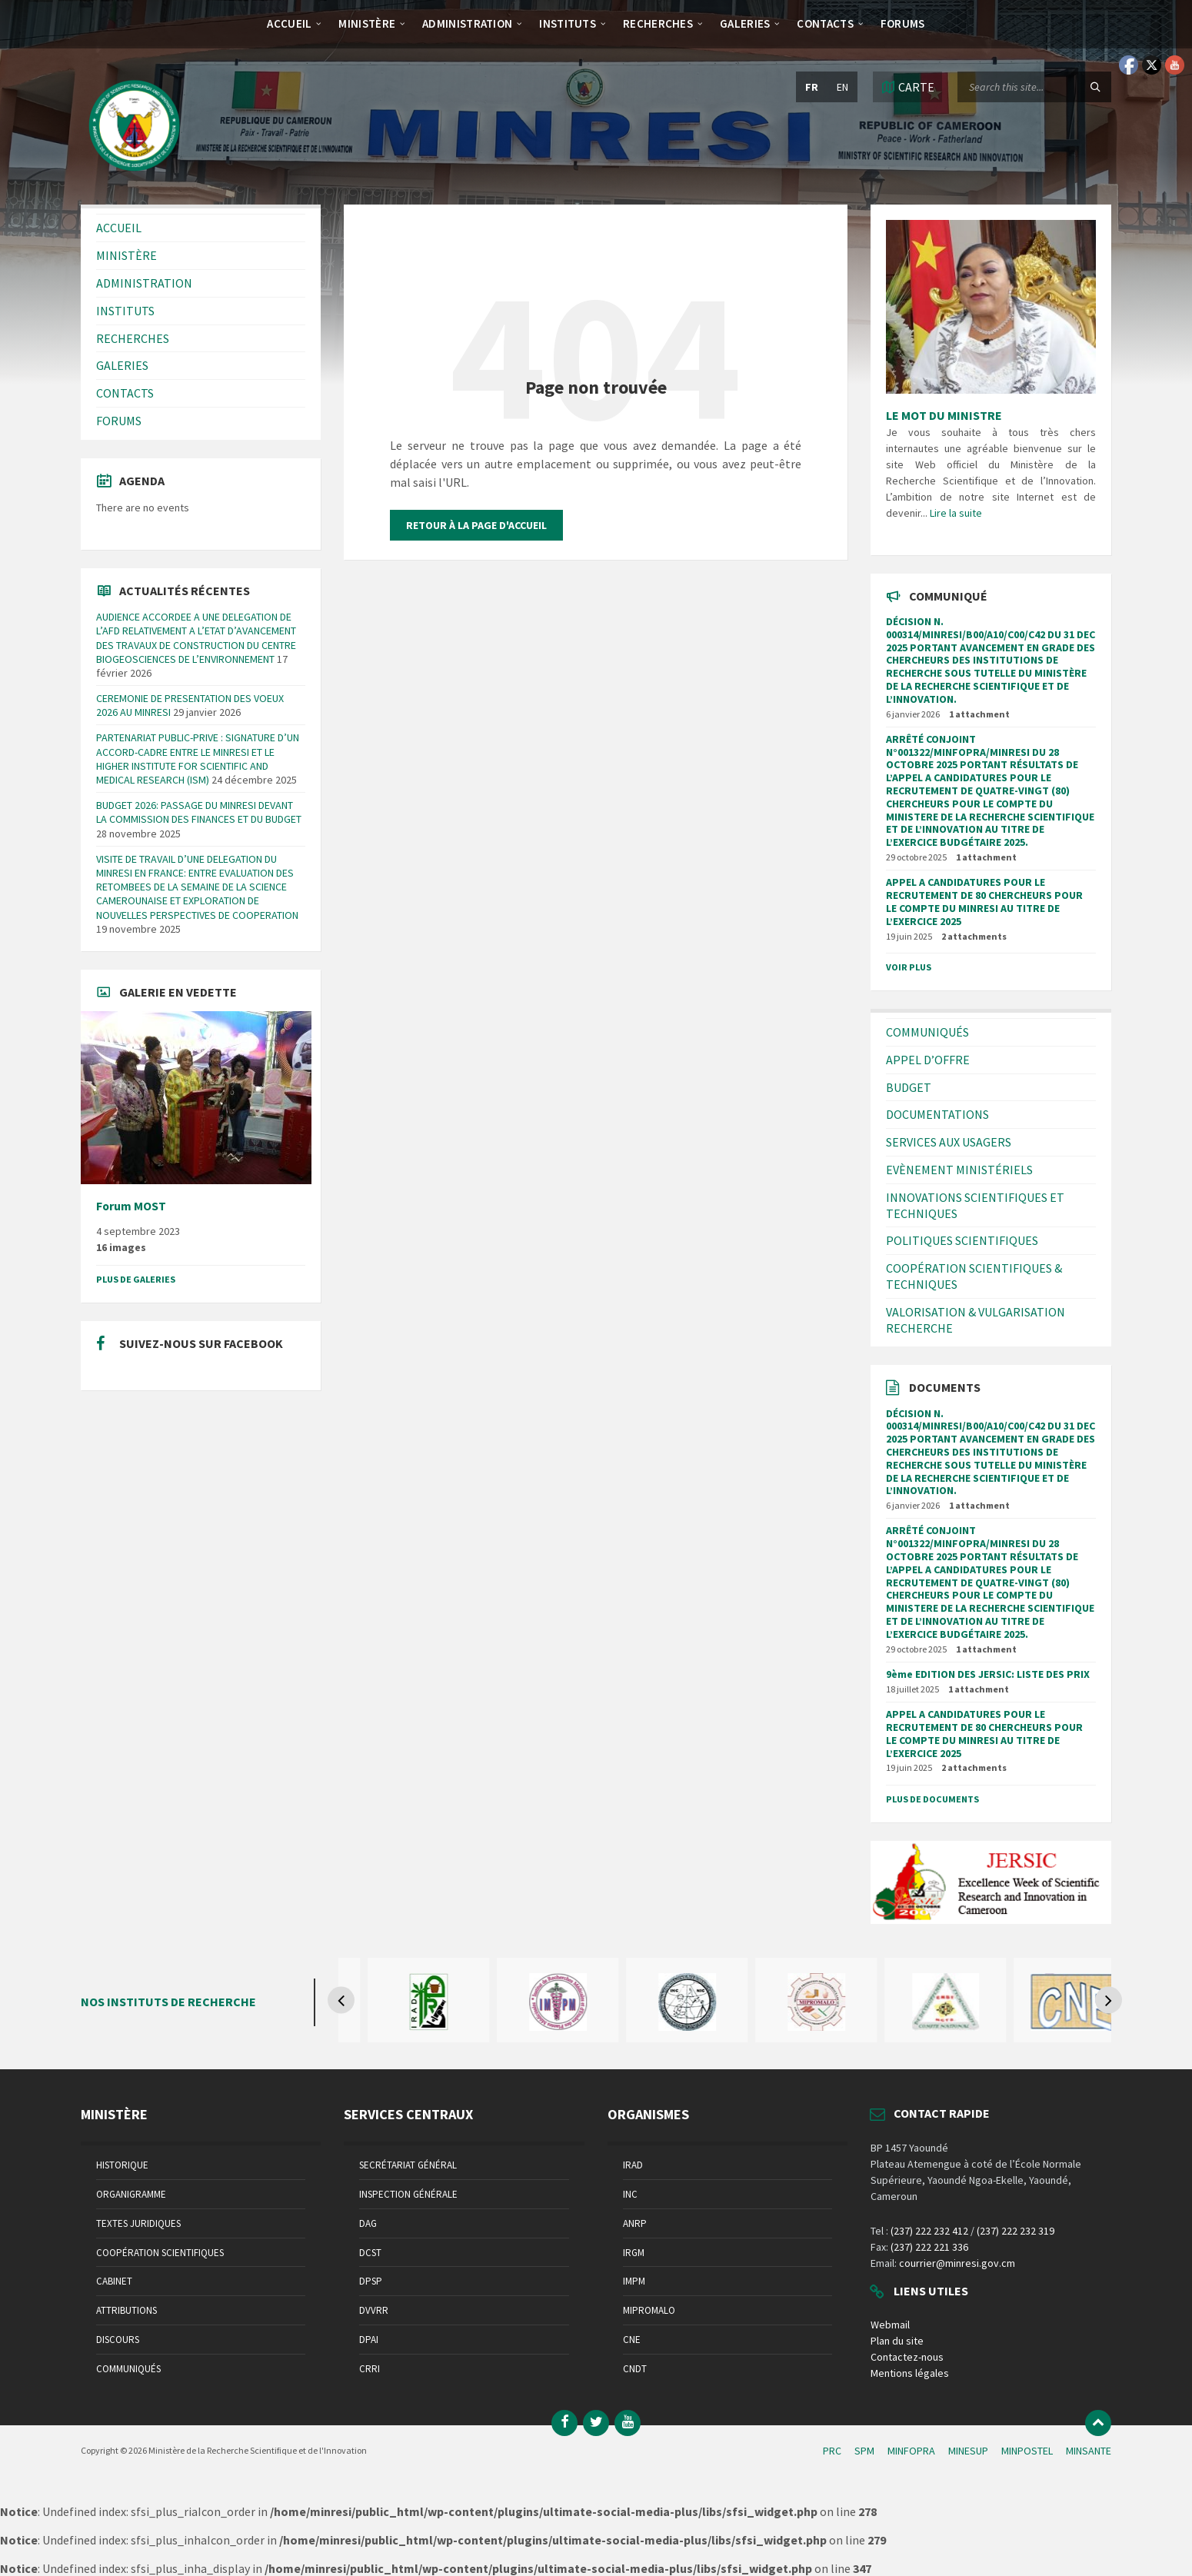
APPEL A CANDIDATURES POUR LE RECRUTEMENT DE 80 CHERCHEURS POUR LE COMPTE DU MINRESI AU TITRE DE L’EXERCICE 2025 (984, 901)
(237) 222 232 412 (929, 2231)
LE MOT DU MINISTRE (944, 415)
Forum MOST (131, 1206)
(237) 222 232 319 (1015, 2231)
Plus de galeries (135, 1279)
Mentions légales (910, 2373)
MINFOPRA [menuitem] (911, 2451)
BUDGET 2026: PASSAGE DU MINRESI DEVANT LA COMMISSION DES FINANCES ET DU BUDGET (198, 812)
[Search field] (1034, 87)
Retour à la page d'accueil (476, 525)
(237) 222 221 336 (929, 2247)
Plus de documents (932, 1799)
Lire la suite (956, 513)
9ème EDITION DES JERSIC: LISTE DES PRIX (988, 1674)
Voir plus (908, 967)
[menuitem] (289, 23)
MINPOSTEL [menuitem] (1027, 2451)
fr (811, 87)
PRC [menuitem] (832, 2451)
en (842, 87)
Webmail (890, 2324)
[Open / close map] (907, 87)
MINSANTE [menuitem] (1088, 2451)
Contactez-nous (907, 2357)
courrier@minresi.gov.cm (957, 2263)
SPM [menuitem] (864, 2451)
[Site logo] (134, 174)
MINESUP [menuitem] (968, 2451)
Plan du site (897, 2341)
